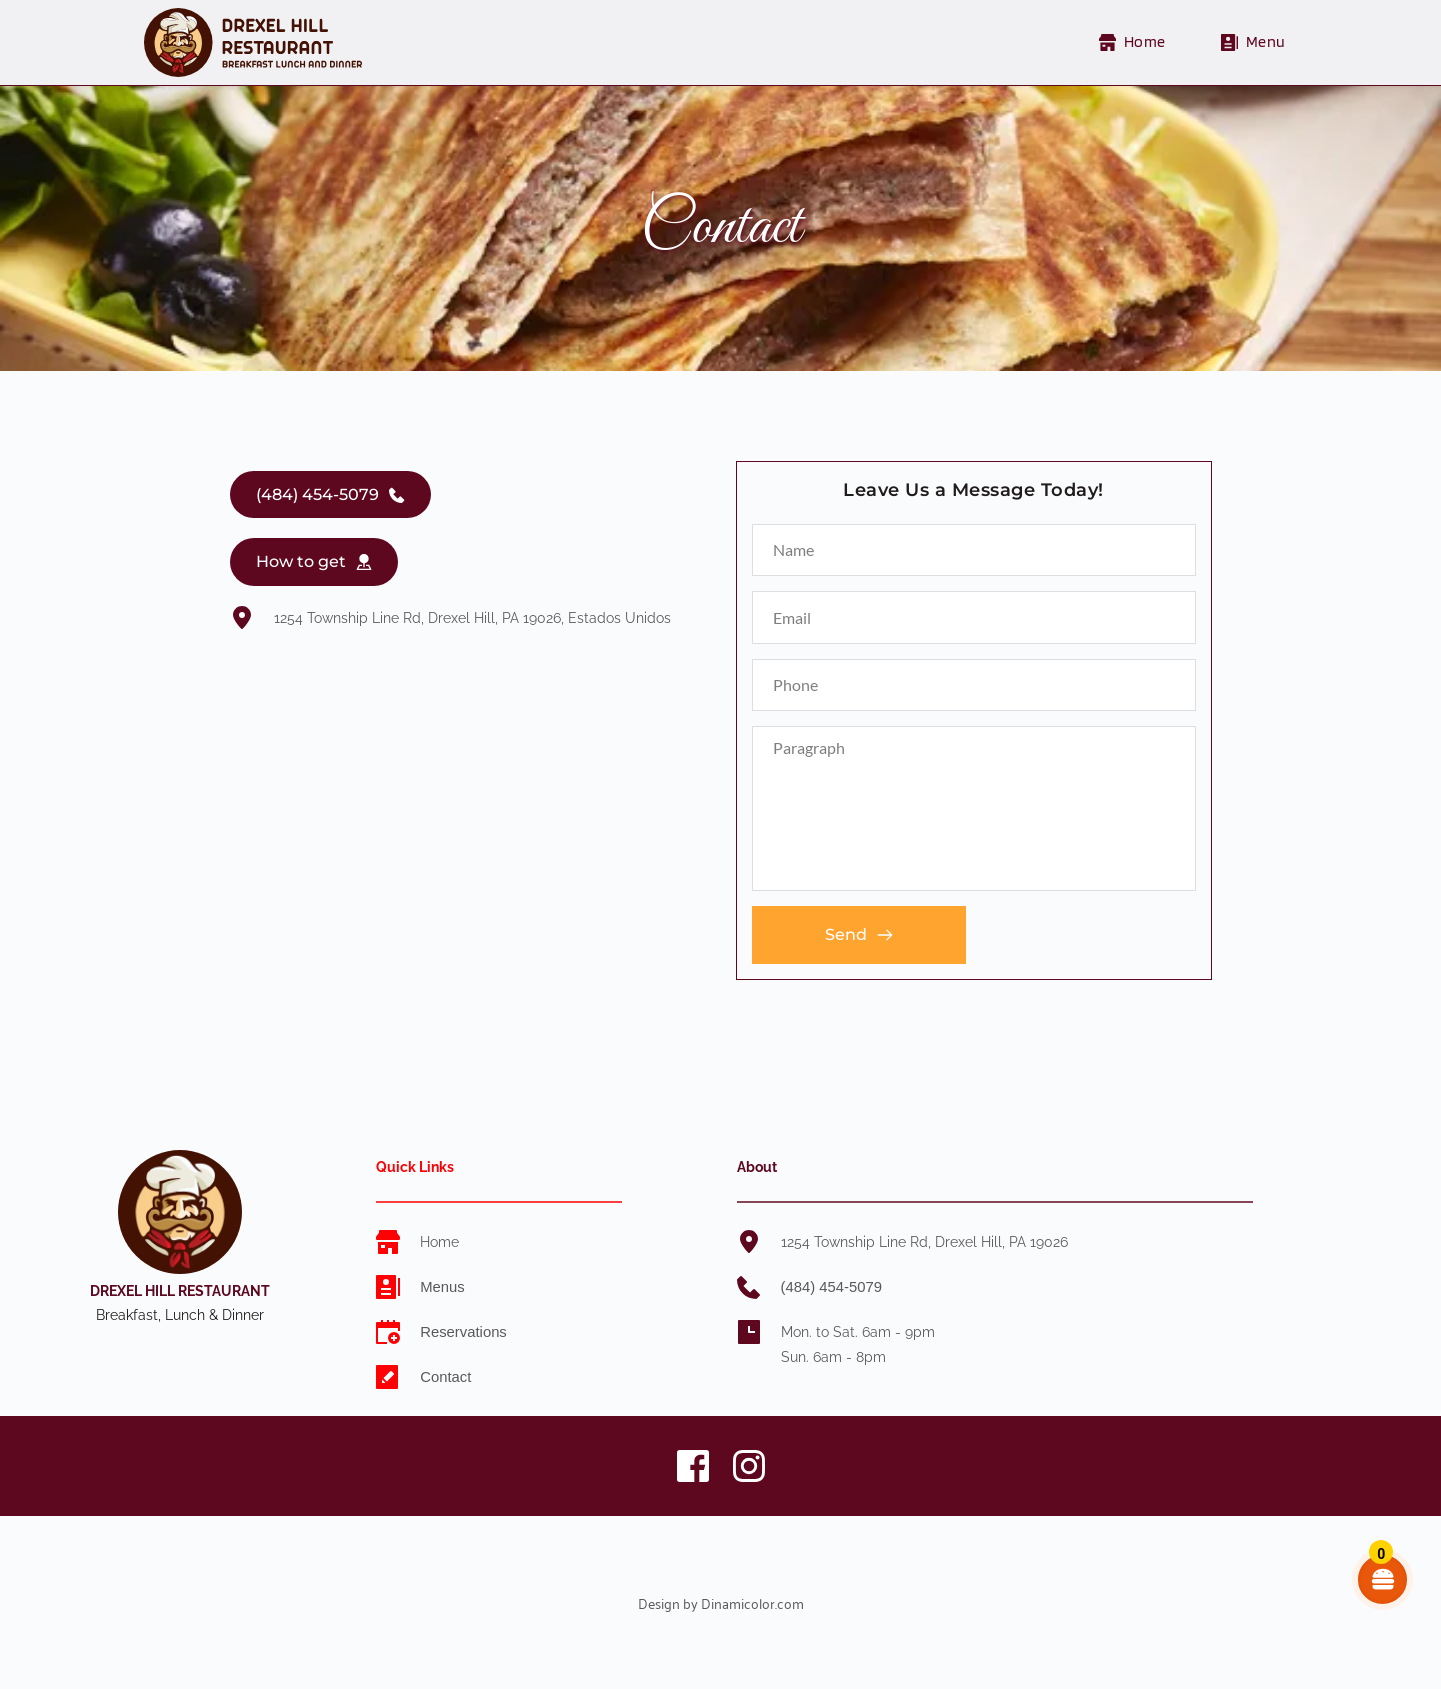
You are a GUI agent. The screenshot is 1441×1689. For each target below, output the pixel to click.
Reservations (461, 1332)
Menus (441, 1287)
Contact (446, 1377)
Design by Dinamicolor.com (721, 1602)
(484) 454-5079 (830, 1287)
